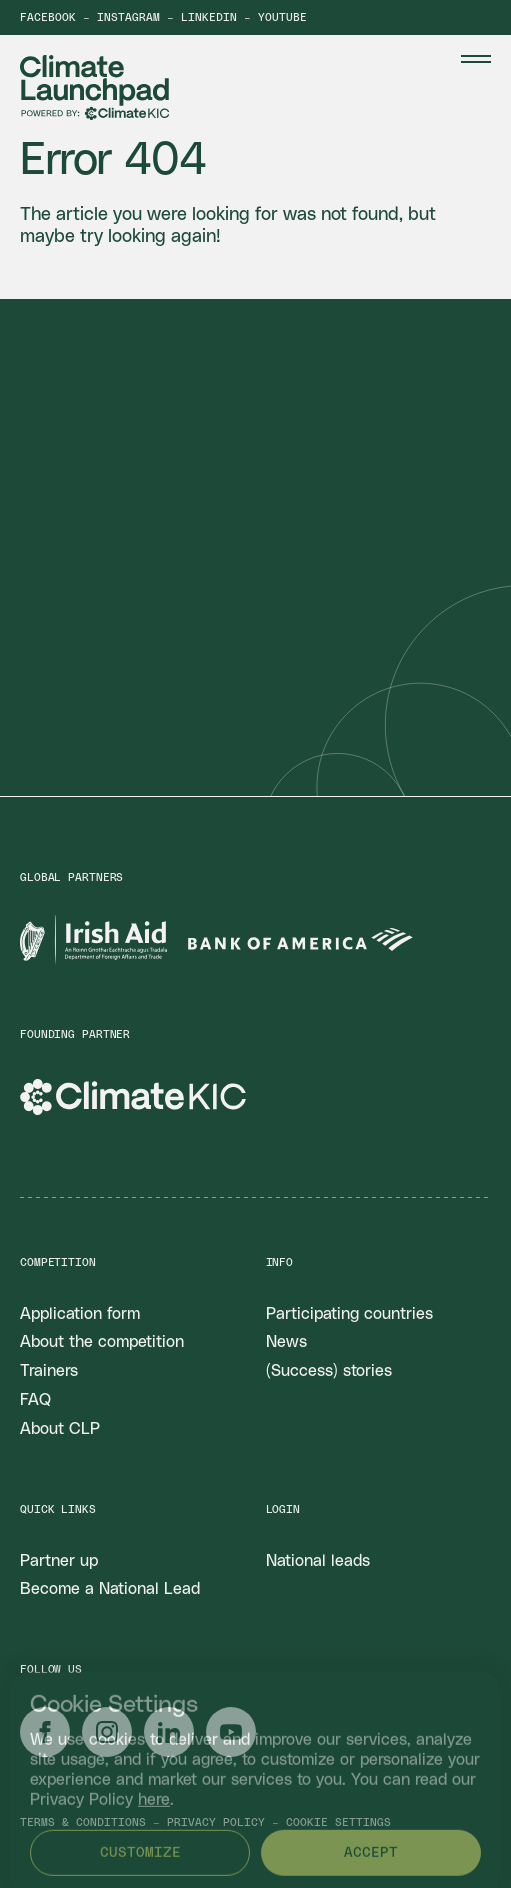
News (286, 1342)
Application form (80, 1314)
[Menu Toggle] (476, 59)
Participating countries (349, 1314)
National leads (318, 1561)
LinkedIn (209, 17)
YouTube (282, 17)
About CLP (60, 1429)
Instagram (128, 17)
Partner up (59, 1561)
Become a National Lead (110, 1589)
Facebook (48, 17)
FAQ (35, 1400)
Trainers (49, 1371)
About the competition (102, 1342)
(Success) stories (329, 1371)
